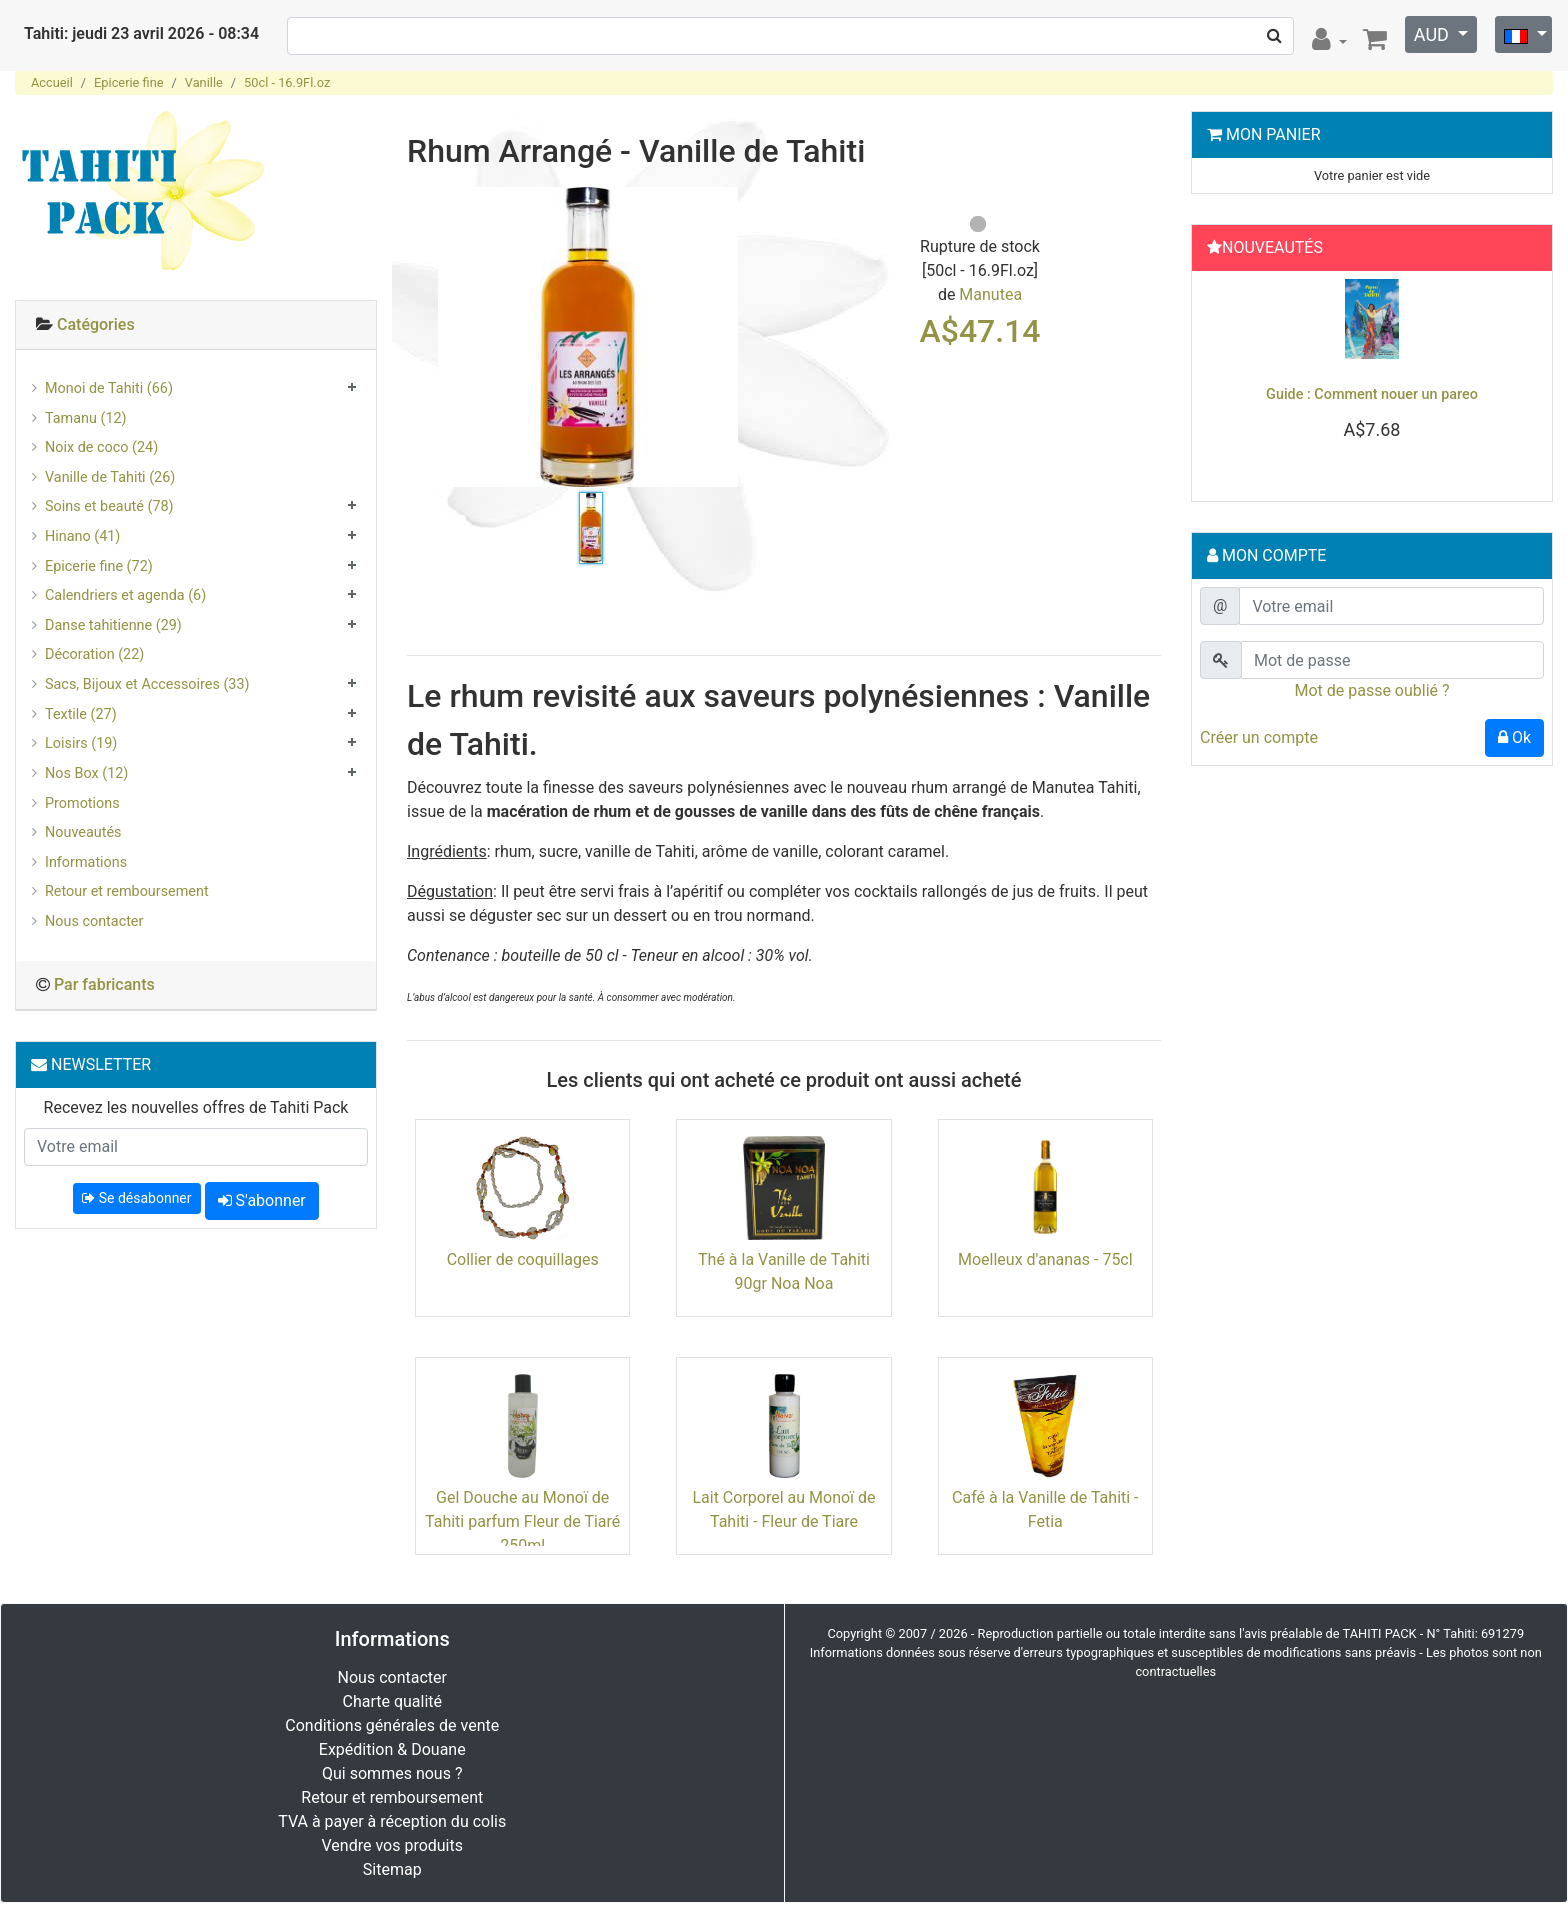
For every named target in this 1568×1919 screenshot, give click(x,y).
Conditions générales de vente (392, 1725)
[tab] (196, 325)
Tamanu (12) (86, 418)
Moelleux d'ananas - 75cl (1045, 1259)
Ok (1514, 737)
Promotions (82, 803)
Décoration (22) (94, 654)
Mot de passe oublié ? (1371, 690)
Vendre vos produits (393, 1845)
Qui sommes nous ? (392, 1773)
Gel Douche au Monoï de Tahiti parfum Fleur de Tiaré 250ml (522, 1521)
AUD (1434, 34)
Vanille (204, 82)
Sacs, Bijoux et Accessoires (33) (147, 684)
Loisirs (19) (81, 743)
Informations (86, 862)
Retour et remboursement (127, 891)
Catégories (96, 324)
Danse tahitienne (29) (113, 625)
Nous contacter (94, 921)
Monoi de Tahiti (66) (109, 388)
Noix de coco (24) (101, 447)
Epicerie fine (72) (99, 566)
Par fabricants (104, 984)
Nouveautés (83, 832)
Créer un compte (1259, 737)
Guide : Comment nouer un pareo (1372, 394)
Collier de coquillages (523, 1259)
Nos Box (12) (86, 773)
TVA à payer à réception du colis (392, 1821)
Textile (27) (81, 714)
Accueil (52, 82)
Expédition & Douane (392, 1749)
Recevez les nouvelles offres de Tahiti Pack (196, 1107)
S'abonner (262, 1200)
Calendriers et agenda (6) (125, 595)
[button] (1226, 381)
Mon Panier (1273, 134)
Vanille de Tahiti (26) (110, 477)
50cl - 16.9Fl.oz (287, 82)
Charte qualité (392, 1701)
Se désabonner (136, 1198)
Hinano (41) (82, 536)
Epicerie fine (128, 82)
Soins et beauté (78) (109, 506)
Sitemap (392, 1869)
